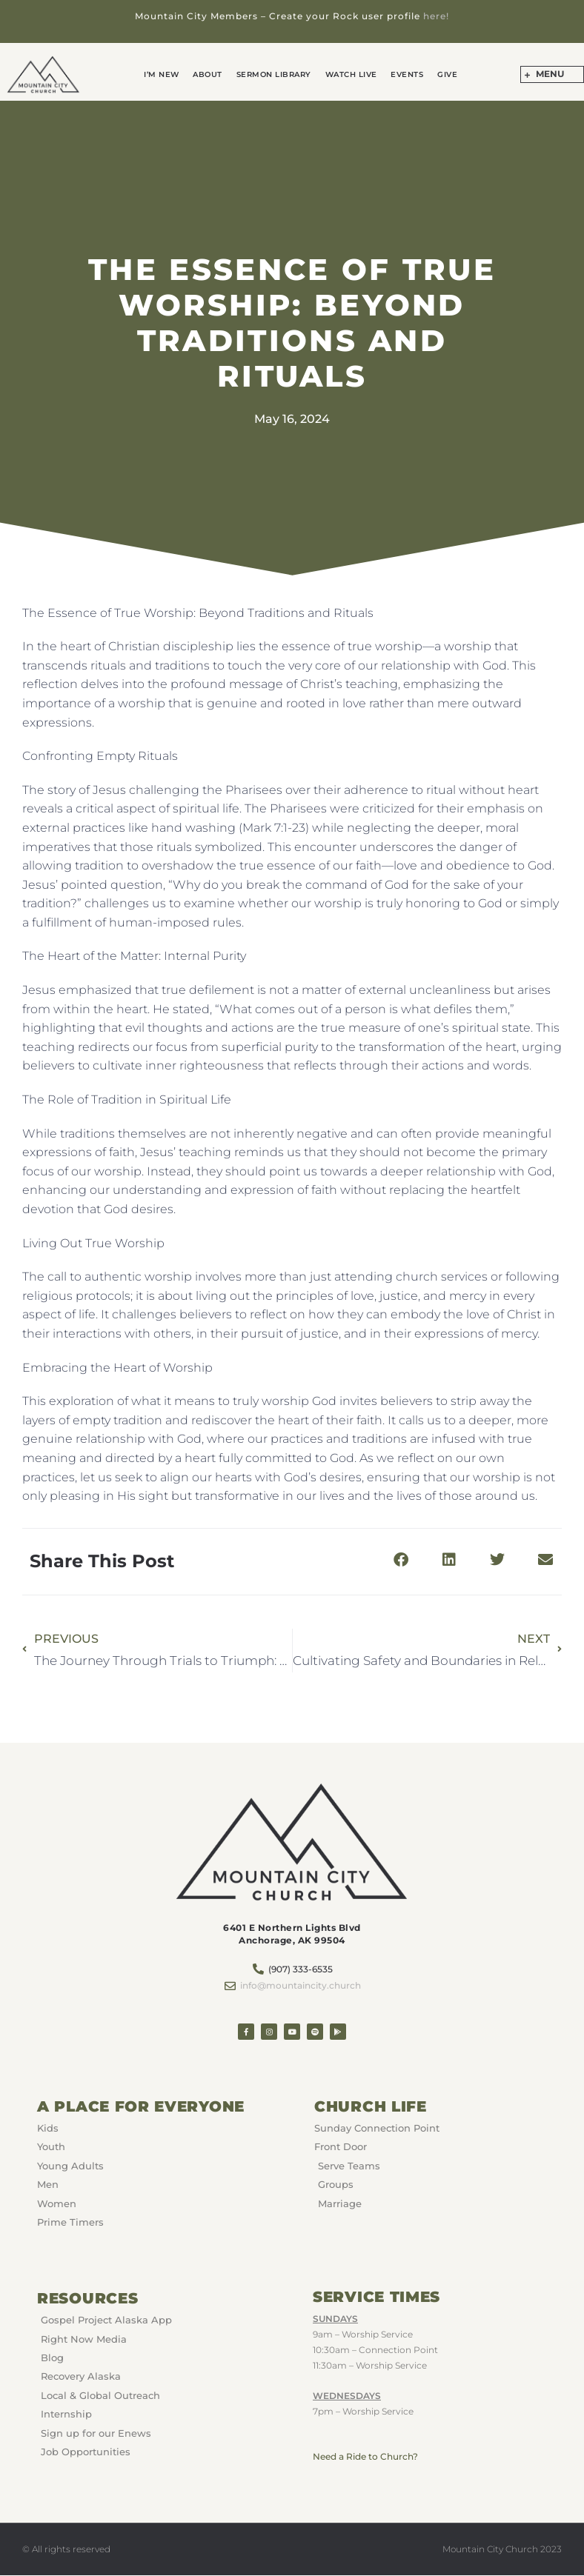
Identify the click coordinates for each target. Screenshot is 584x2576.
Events (401, 74)
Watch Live (349, 74)
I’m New (170, 74)
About (213, 74)
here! (436, 15)
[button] (400, 1559)
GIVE (438, 74)
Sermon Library (275, 74)
